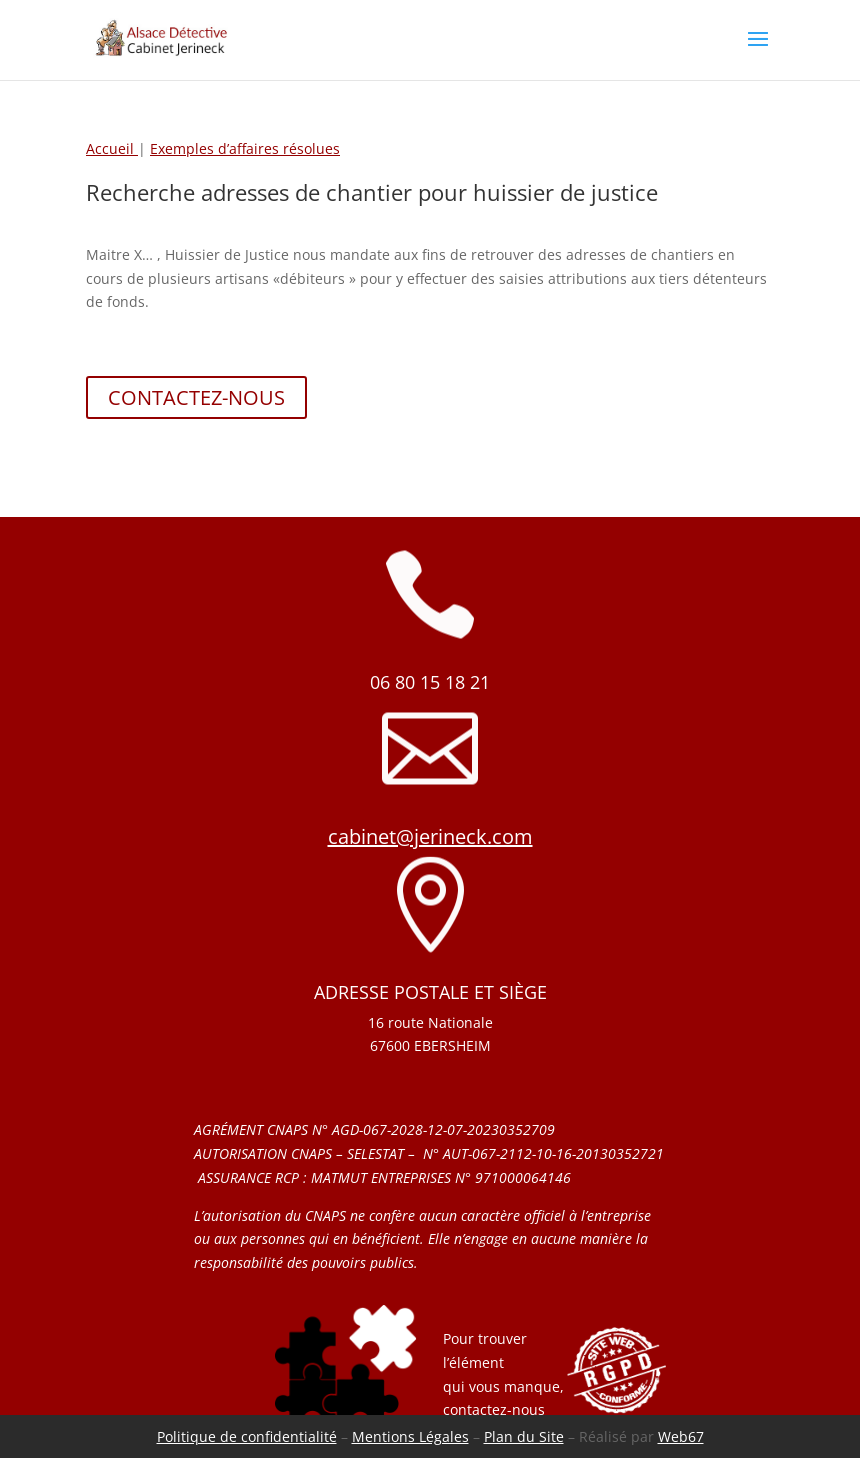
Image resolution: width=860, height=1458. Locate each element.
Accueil (112, 148)
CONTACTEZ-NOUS (196, 397)
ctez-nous (512, 1409)
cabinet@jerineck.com (430, 836)
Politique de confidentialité (247, 1436)
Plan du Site (524, 1436)
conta (461, 1409)
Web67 (681, 1436)
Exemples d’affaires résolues (245, 148)
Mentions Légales (410, 1436)
